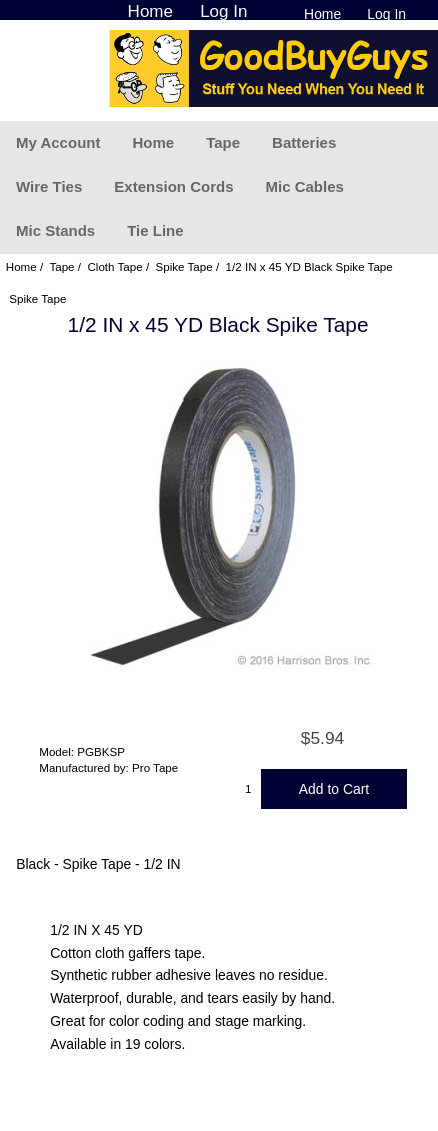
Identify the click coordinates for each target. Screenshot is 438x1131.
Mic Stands (55, 230)
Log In (386, 14)
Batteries (304, 142)
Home (322, 14)
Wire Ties (49, 186)
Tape (223, 142)
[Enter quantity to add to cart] (249, 789)
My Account (58, 142)
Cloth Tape (114, 266)
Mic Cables (304, 186)
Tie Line (155, 230)
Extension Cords (173, 186)
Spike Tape (184, 266)
